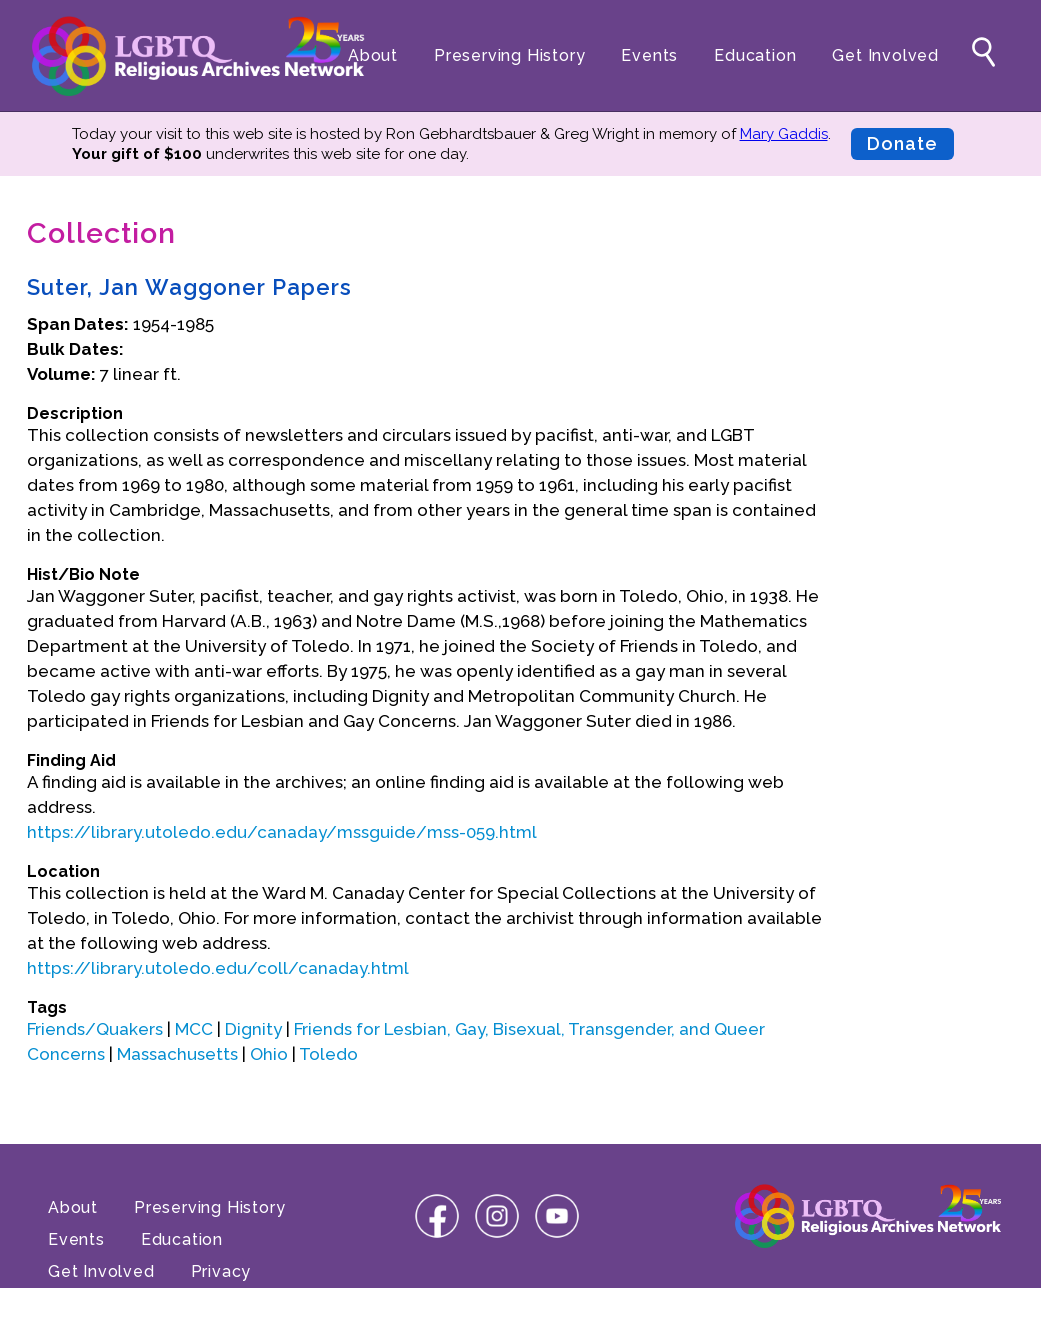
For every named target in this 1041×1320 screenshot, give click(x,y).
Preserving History (509, 55)
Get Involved (885, 55)
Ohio (269, 1054)
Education (755, 55)
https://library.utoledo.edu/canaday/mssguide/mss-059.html (282, 832)
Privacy (221, 1271)
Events (649, 55)
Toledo (328, 1054)
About (373, 55)
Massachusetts (177, 1054)
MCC (194, 1029)
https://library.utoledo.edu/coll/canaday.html (218, 968)
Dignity (253, 1029)
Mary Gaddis (784, 134)
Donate (902, 143)
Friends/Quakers (95, 1029)
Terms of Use (104, 1303)
